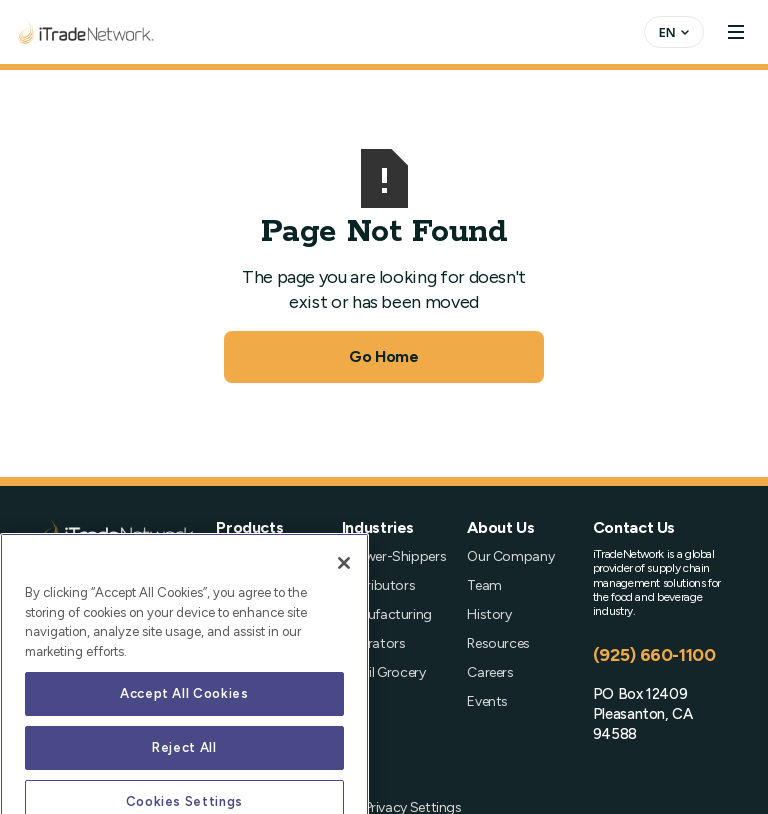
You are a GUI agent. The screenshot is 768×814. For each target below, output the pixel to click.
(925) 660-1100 (654, 655)
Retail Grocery (384, 672)
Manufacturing (387, 614)
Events (487, 701)
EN (667, 32)
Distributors (379, 585)
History (489, 614)
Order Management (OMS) (256, 575)
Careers (490, 672)
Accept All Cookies (184, 750)
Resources (498, 643)
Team (484, 585)
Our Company (510, 556)
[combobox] (674, 32)
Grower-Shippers (394, 556)
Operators (374, 643)
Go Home (383, 356)
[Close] (344, 621)
